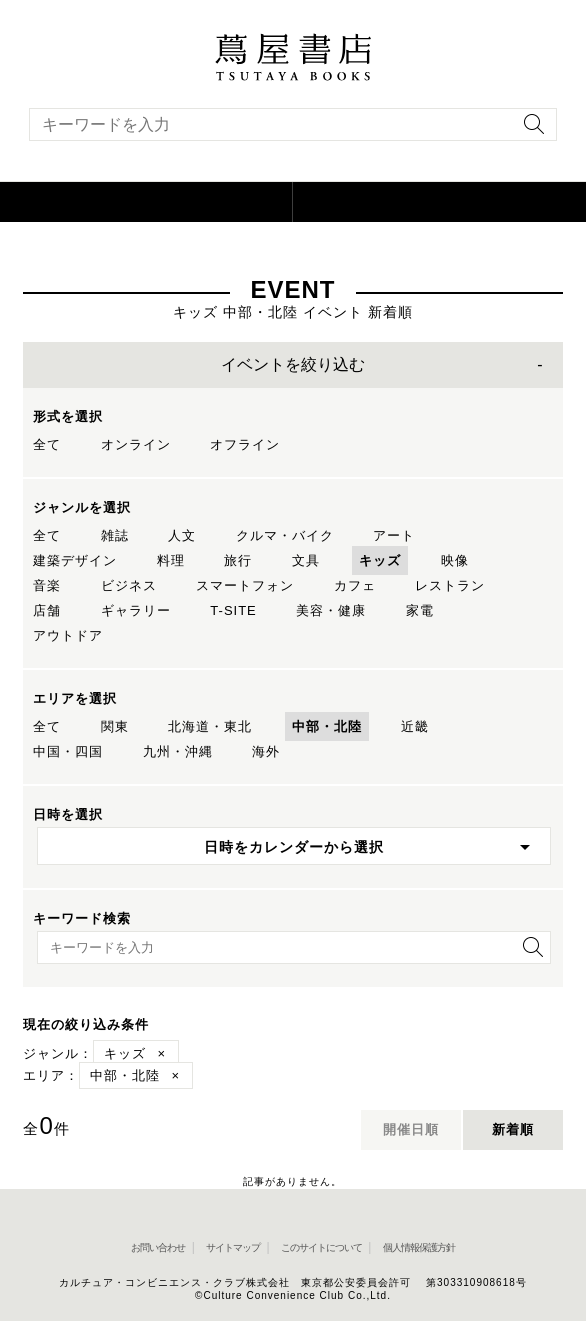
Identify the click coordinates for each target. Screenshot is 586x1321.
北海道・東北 (210, 726)
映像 (455, 560)
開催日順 (411, 1129)
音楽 (47, 585)
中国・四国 (68, 751)
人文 (182, 535)
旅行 (238, 560)
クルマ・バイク (285, 535)
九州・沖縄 (178, 751)
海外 (266, 751)
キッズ (380, 560)
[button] (146, 202)
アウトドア (68, 635)
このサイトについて (321, 1247)
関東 (115, 726)
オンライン (136, 444)
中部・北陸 (327, 726)
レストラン (450, 585)
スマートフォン (245, 585)
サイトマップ (233, 1247)
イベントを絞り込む (293, 364)
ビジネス (129, 585)
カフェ (355, 585)
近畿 (415, 726)
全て (47, 444)
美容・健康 (331, 610)
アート (394, 535)
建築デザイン (75, 560)
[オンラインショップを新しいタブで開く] (439, 202)
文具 (306, 560)
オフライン (245, 444)
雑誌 (115, 535)
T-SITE (233, 610)
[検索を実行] (529, 130)
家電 (420, 610)
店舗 (47, 610)
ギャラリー (136, 610)
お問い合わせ (158, 1247)
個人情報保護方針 (419, 1247)
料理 (171, 560)
